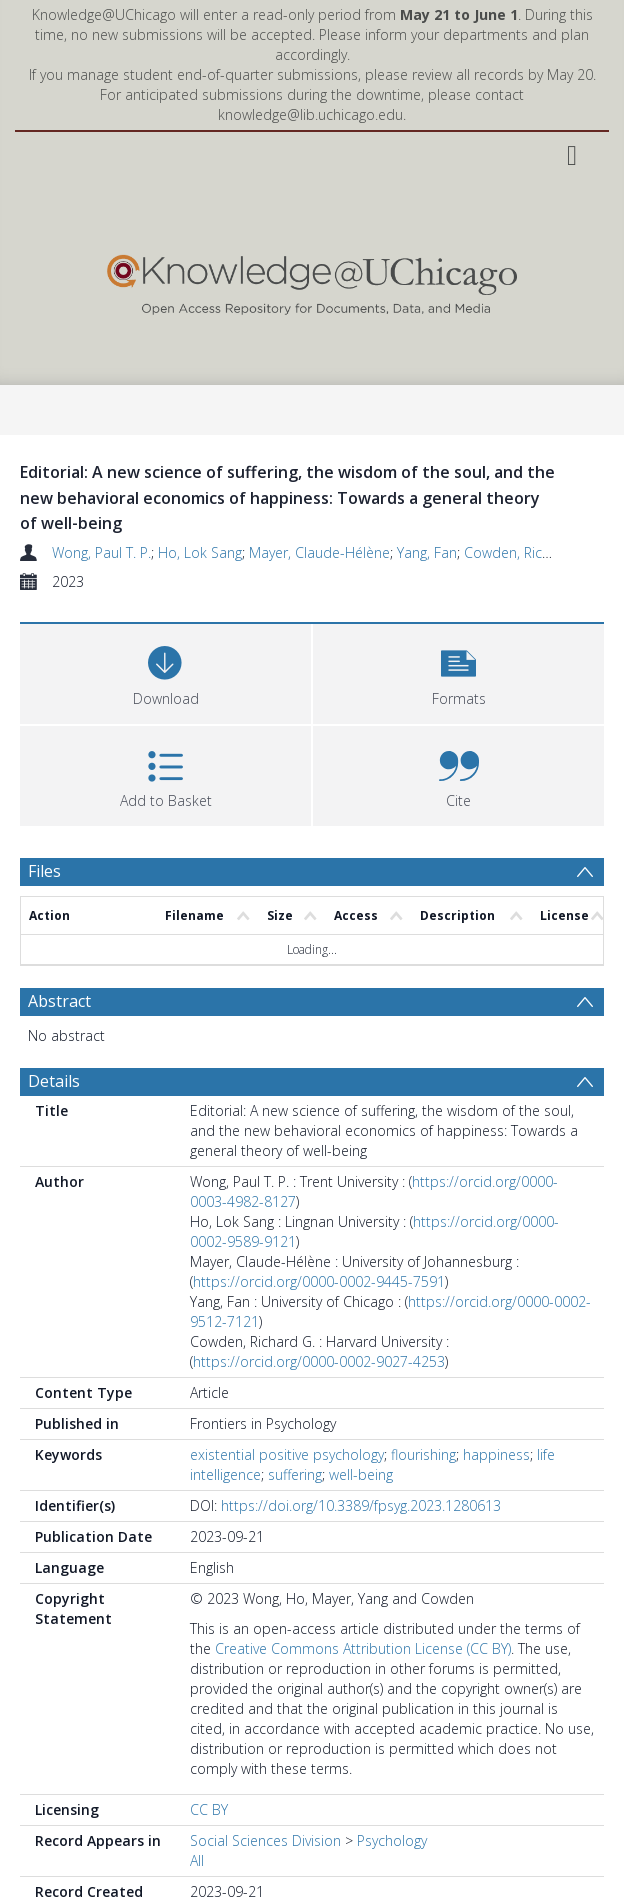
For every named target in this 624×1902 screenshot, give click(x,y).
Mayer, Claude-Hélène (319, 552)
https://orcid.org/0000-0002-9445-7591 (319, 1281)
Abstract (59, 1001)
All (197, 1860)
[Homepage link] (312, 280)
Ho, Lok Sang (200, 552)
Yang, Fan (427, 552)
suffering (295, 1474)
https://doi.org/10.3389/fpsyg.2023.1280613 (361, 1505)
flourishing (423, 1454)
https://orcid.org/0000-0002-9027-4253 (319, 1361)
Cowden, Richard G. (526, 552)
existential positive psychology (287, 1454)
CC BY (209, 1809)
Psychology (392, 1840)
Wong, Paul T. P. (101, 552)
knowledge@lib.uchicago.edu (310, 114)
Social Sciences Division (265, 1840)
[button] (458, 671)
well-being (361, 1474)
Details (54, 1081)
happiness (496, 1454)
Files (44, 871)
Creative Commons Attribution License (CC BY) (363, 1648)
